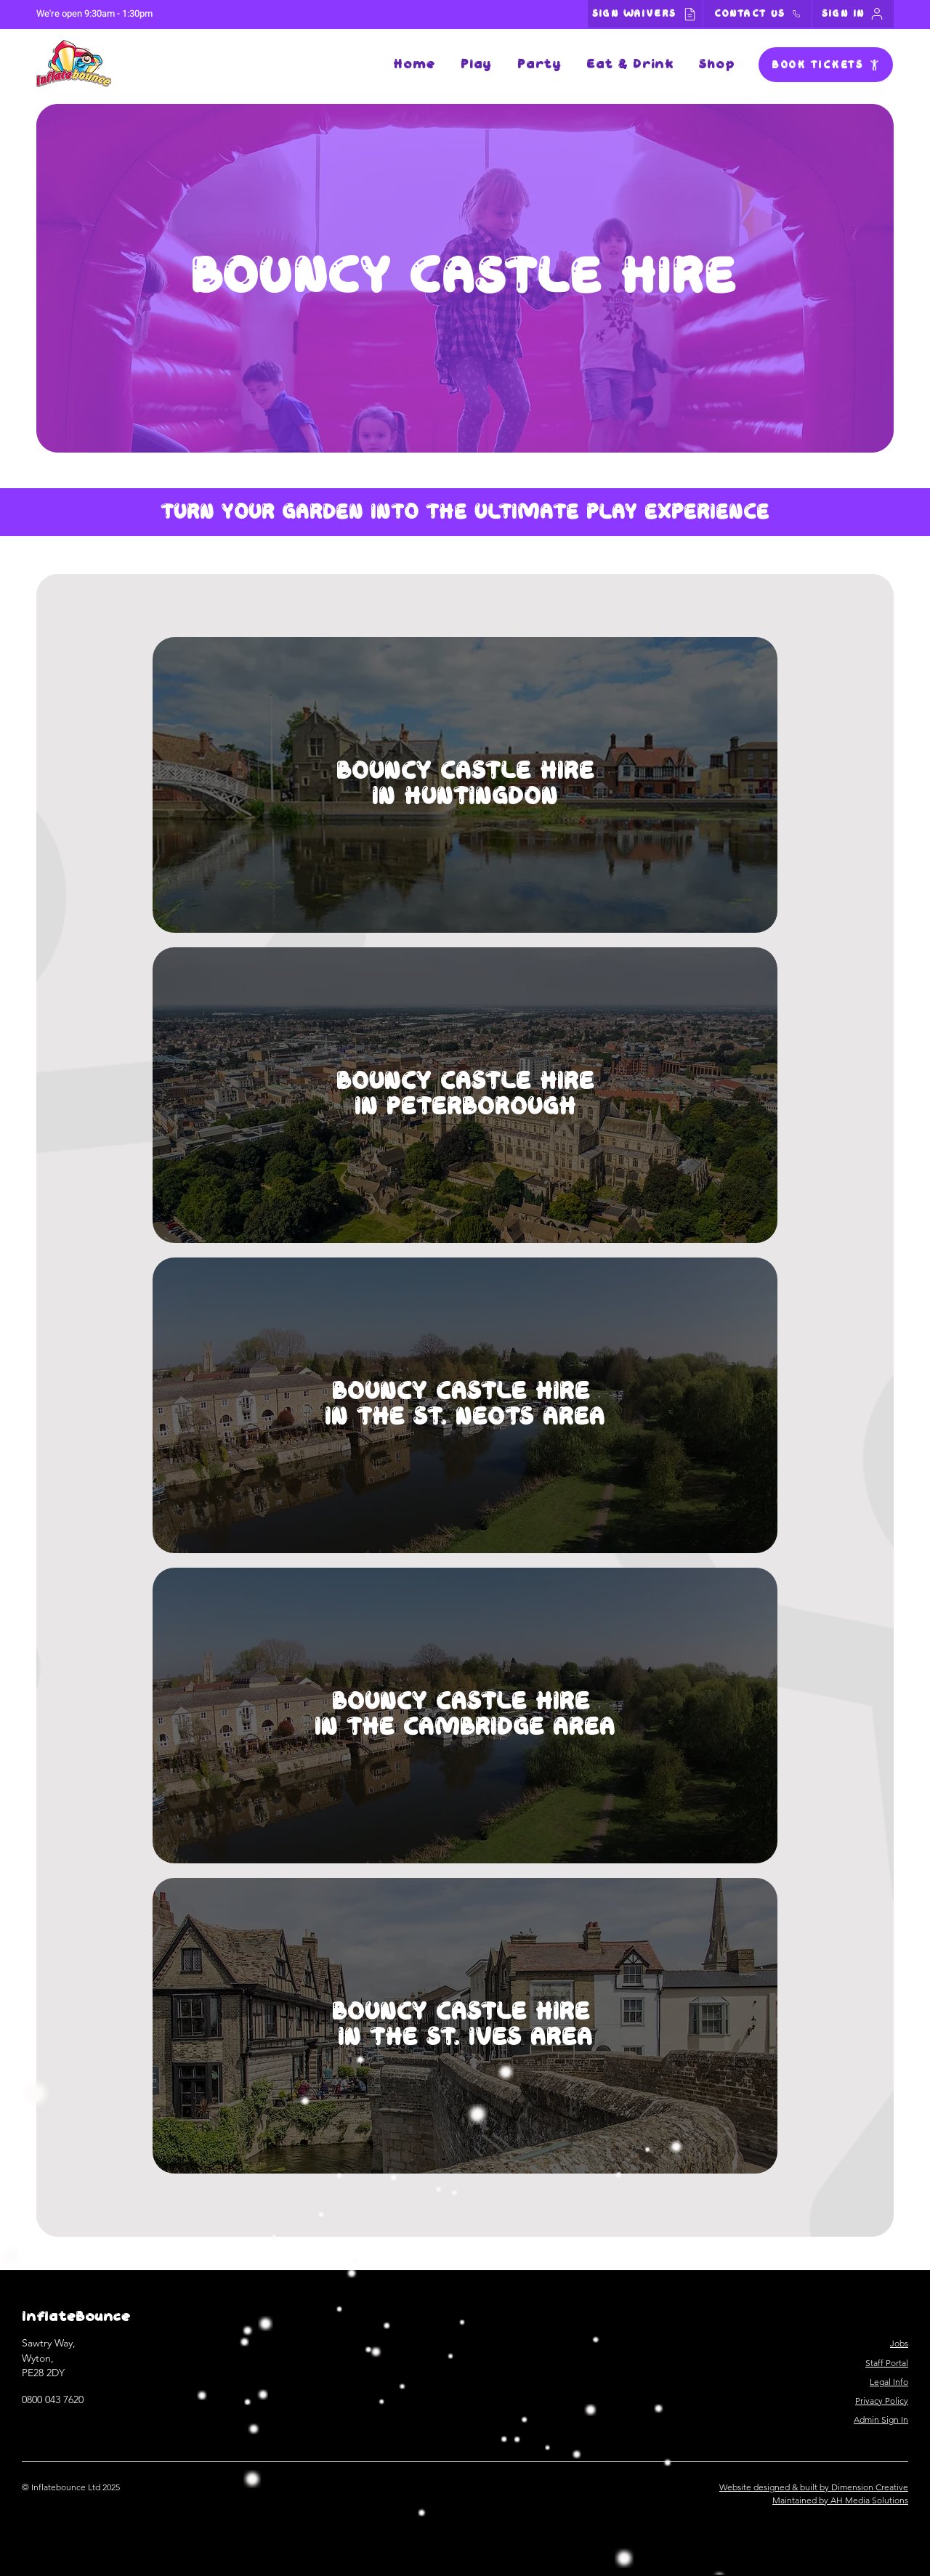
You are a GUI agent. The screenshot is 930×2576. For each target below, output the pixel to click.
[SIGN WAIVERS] (645, 14)
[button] (475, 64)
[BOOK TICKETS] (826, 64)
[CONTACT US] (757, 14)
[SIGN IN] (853, 14)
